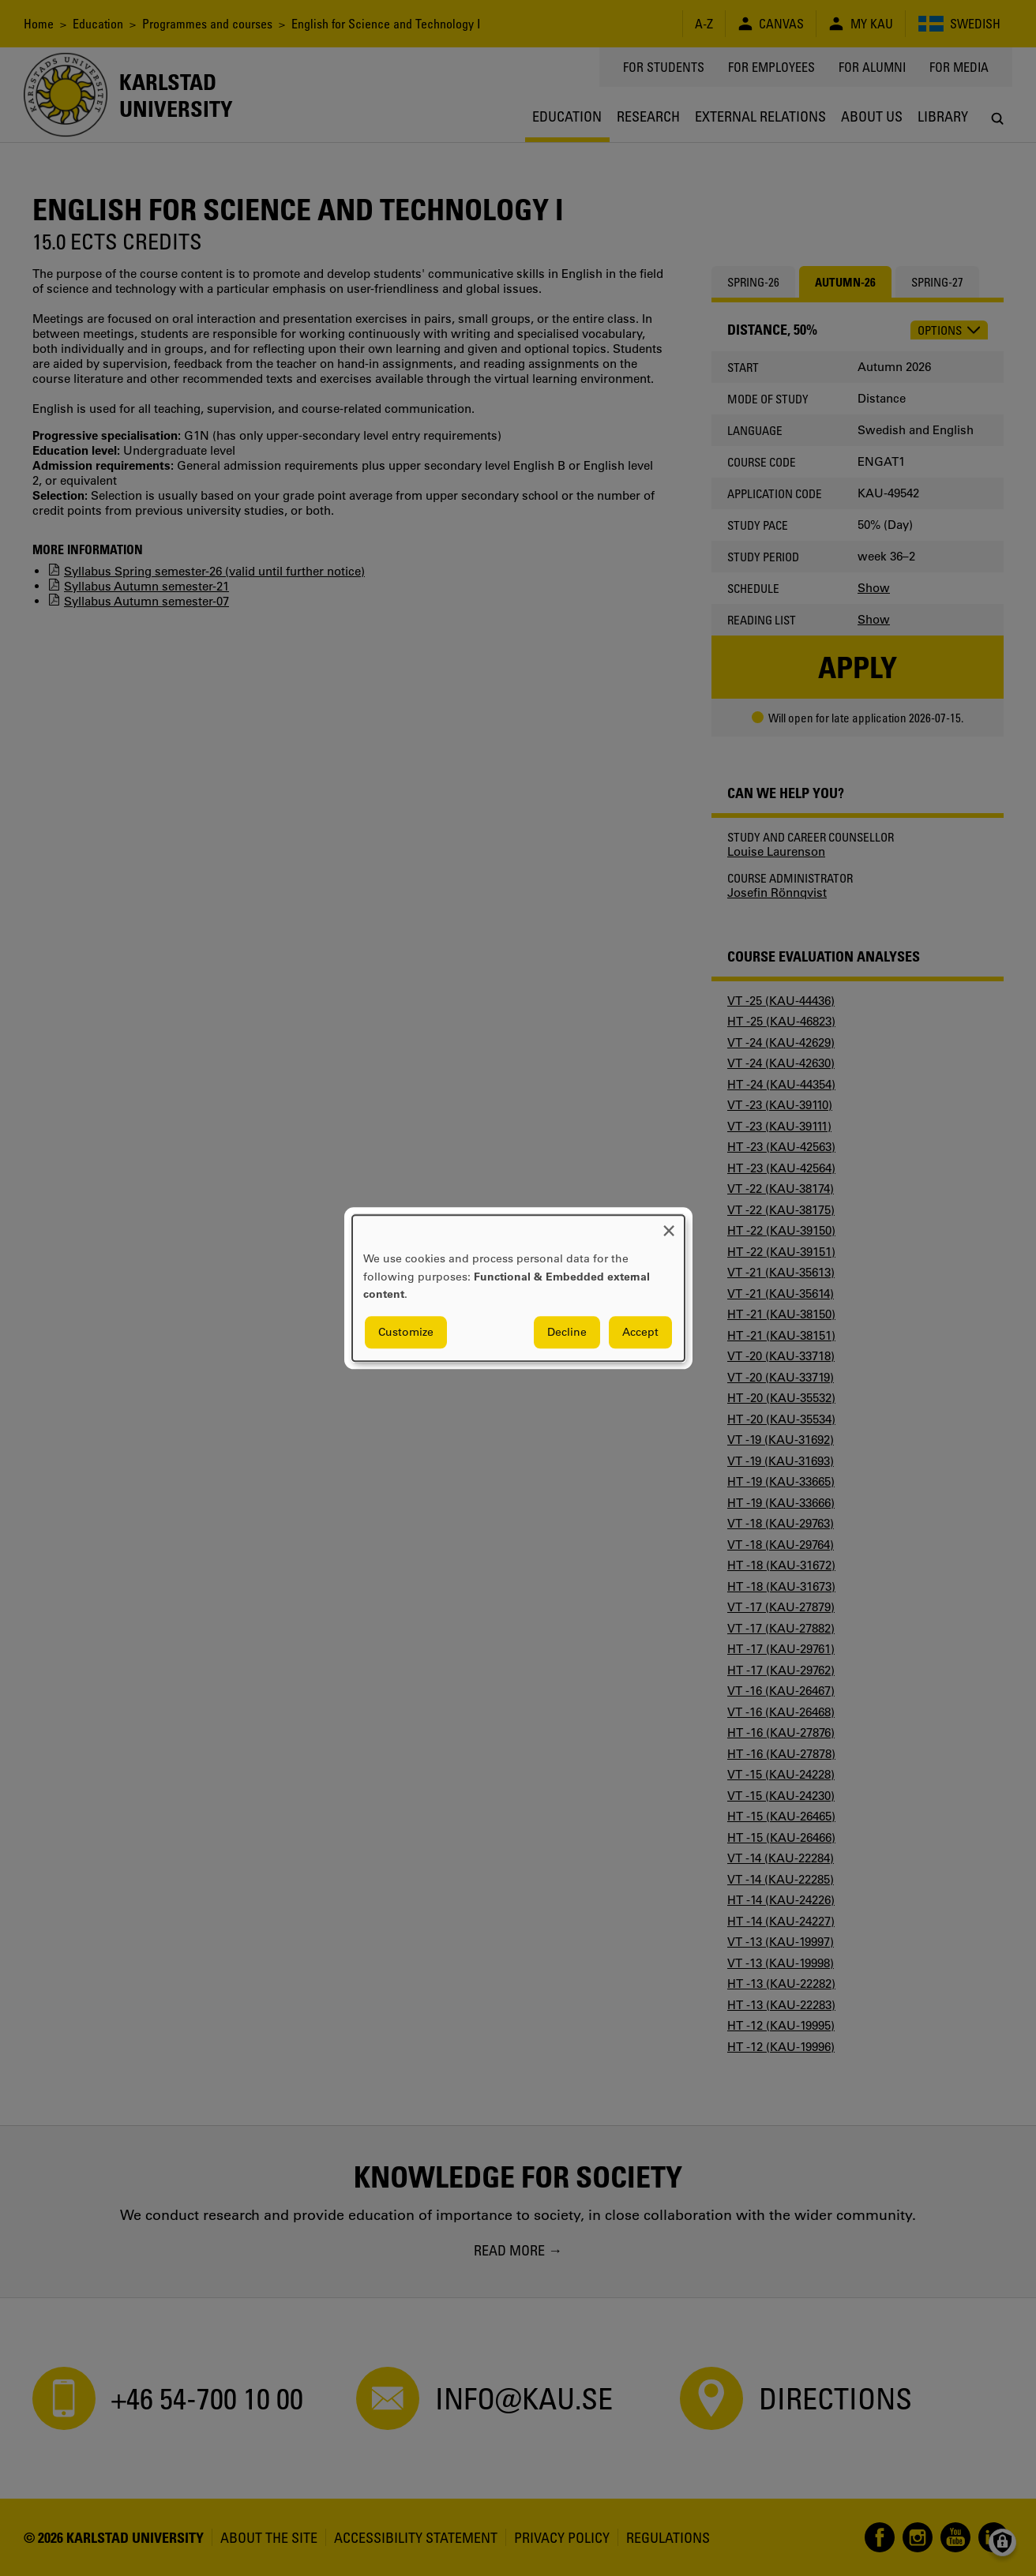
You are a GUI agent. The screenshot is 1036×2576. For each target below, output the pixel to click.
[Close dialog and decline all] (669, 1225)
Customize (406, 1332)
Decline (567, 1332)
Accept (640, 1332)
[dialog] (518, 1288)
